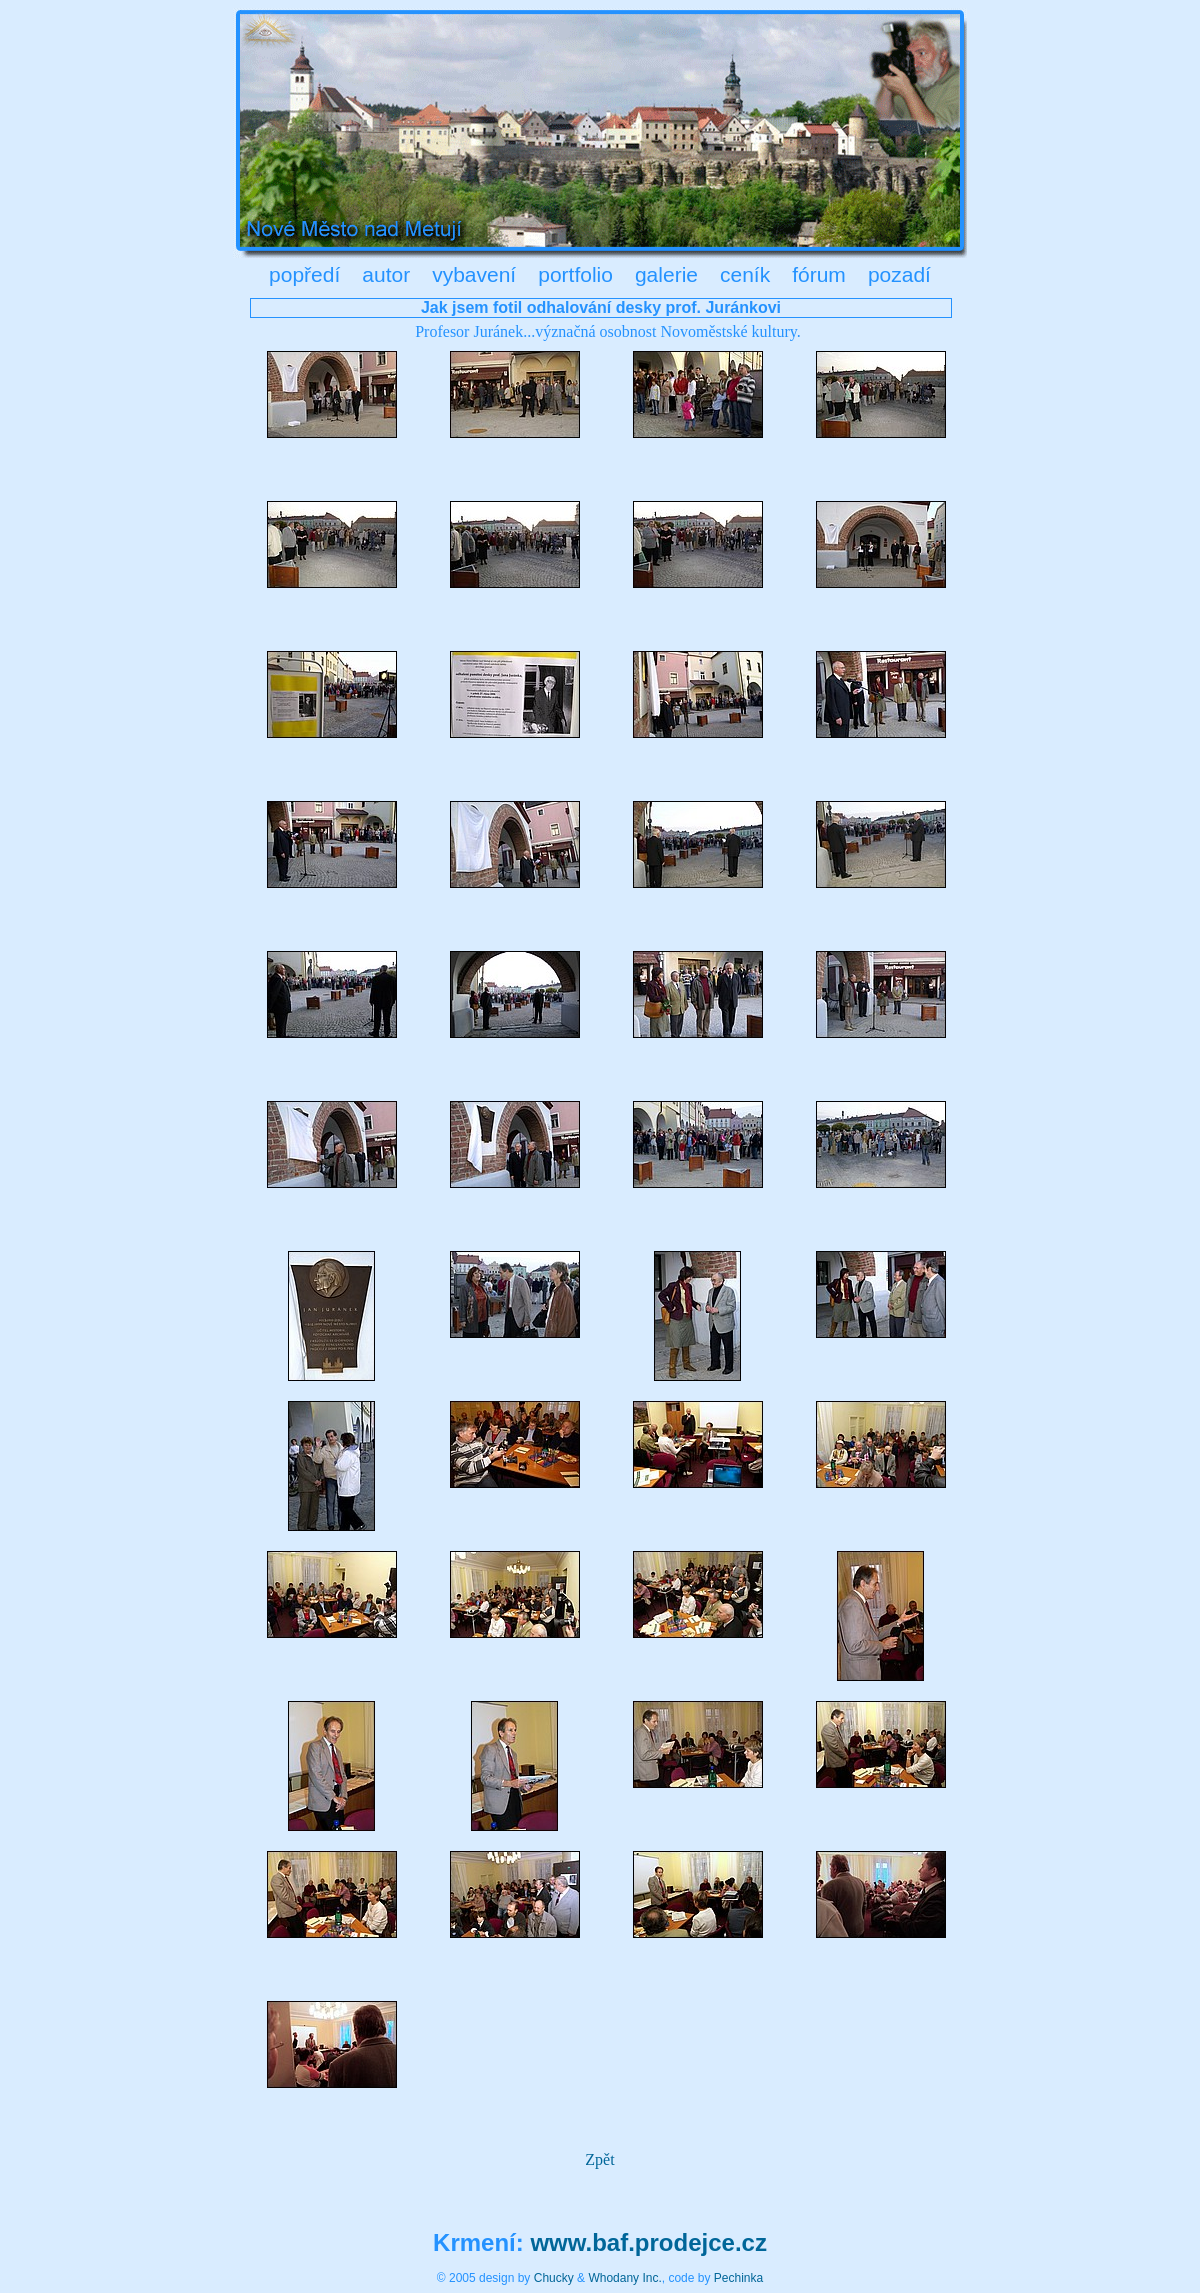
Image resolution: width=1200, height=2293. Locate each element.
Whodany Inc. (624, 2278)
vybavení (474, 274)
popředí (304, 274)
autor (386, 274)
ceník (745, 274)
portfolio (575, 274)
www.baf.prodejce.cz (648, 2242)
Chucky (554, 2278)
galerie (666, 274)
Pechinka (738, 2278)
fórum (819, 274)
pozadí (899, 274)
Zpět (599, 2159)
